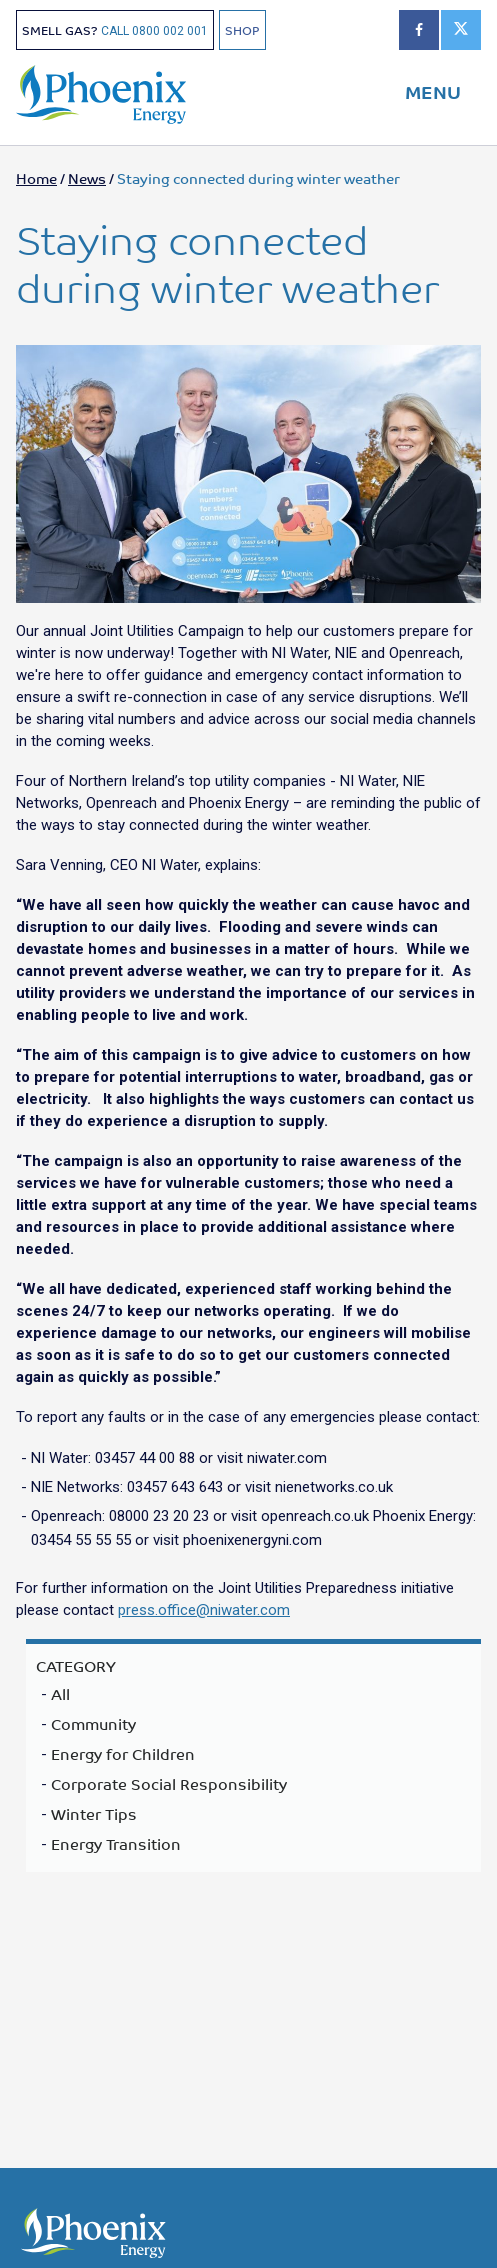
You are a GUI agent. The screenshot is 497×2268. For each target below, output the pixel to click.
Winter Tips (94, 1814)
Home (36, 178)
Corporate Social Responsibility (169, 1784)
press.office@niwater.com (204, 1610)
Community (93, 1724)
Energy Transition (116, 1844)
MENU (433, 91)
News (87, 178)
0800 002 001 (170, 31)
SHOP (242, 29)
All (60, 1694)
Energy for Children (123, 1754)
